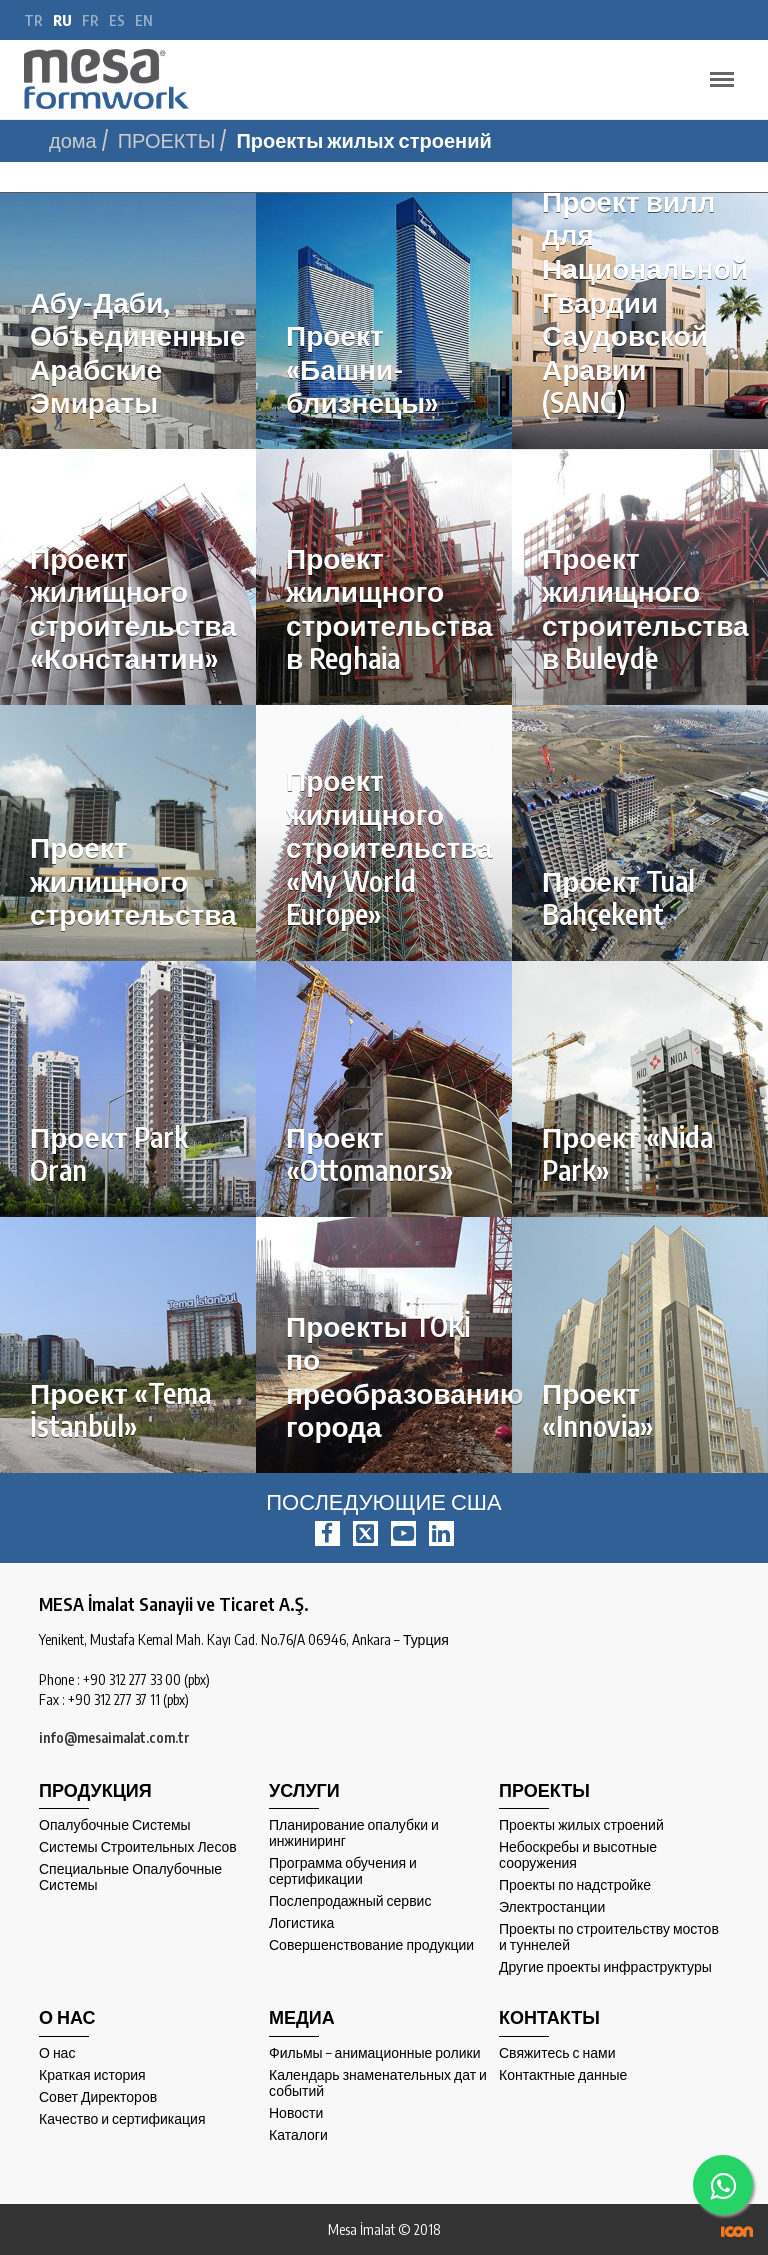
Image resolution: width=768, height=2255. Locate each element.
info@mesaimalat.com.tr (114, 1737)
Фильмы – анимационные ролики (375, 2053)
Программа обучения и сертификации (343, 1871)
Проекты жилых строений (581, 1825)
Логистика (301, 1923)
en (144, 20)
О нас (57, 2053)
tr (33, 20)
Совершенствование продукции (371, 1945)
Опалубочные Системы (115, 1825)
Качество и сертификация (122, 2119)
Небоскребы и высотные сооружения (578, 1855)
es (117, 20)
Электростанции (552, 1907)
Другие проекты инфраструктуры (605, 1967)
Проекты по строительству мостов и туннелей (609, 1937)
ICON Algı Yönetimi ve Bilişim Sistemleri (737, 2231)
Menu (717, 70)
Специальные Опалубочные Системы (130, 1877)
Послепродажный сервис (350, 1901)
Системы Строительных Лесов (138, 1847)
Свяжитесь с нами (557, 2053)
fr (90, 20)
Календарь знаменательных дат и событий (378, 2083)
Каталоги (298, 2135)
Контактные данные (563, 2075)
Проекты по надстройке (575, 1885)
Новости (296, 2113)
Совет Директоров (98, 2097)
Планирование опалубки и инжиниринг (354, 1833)
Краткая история (92, 2075)
